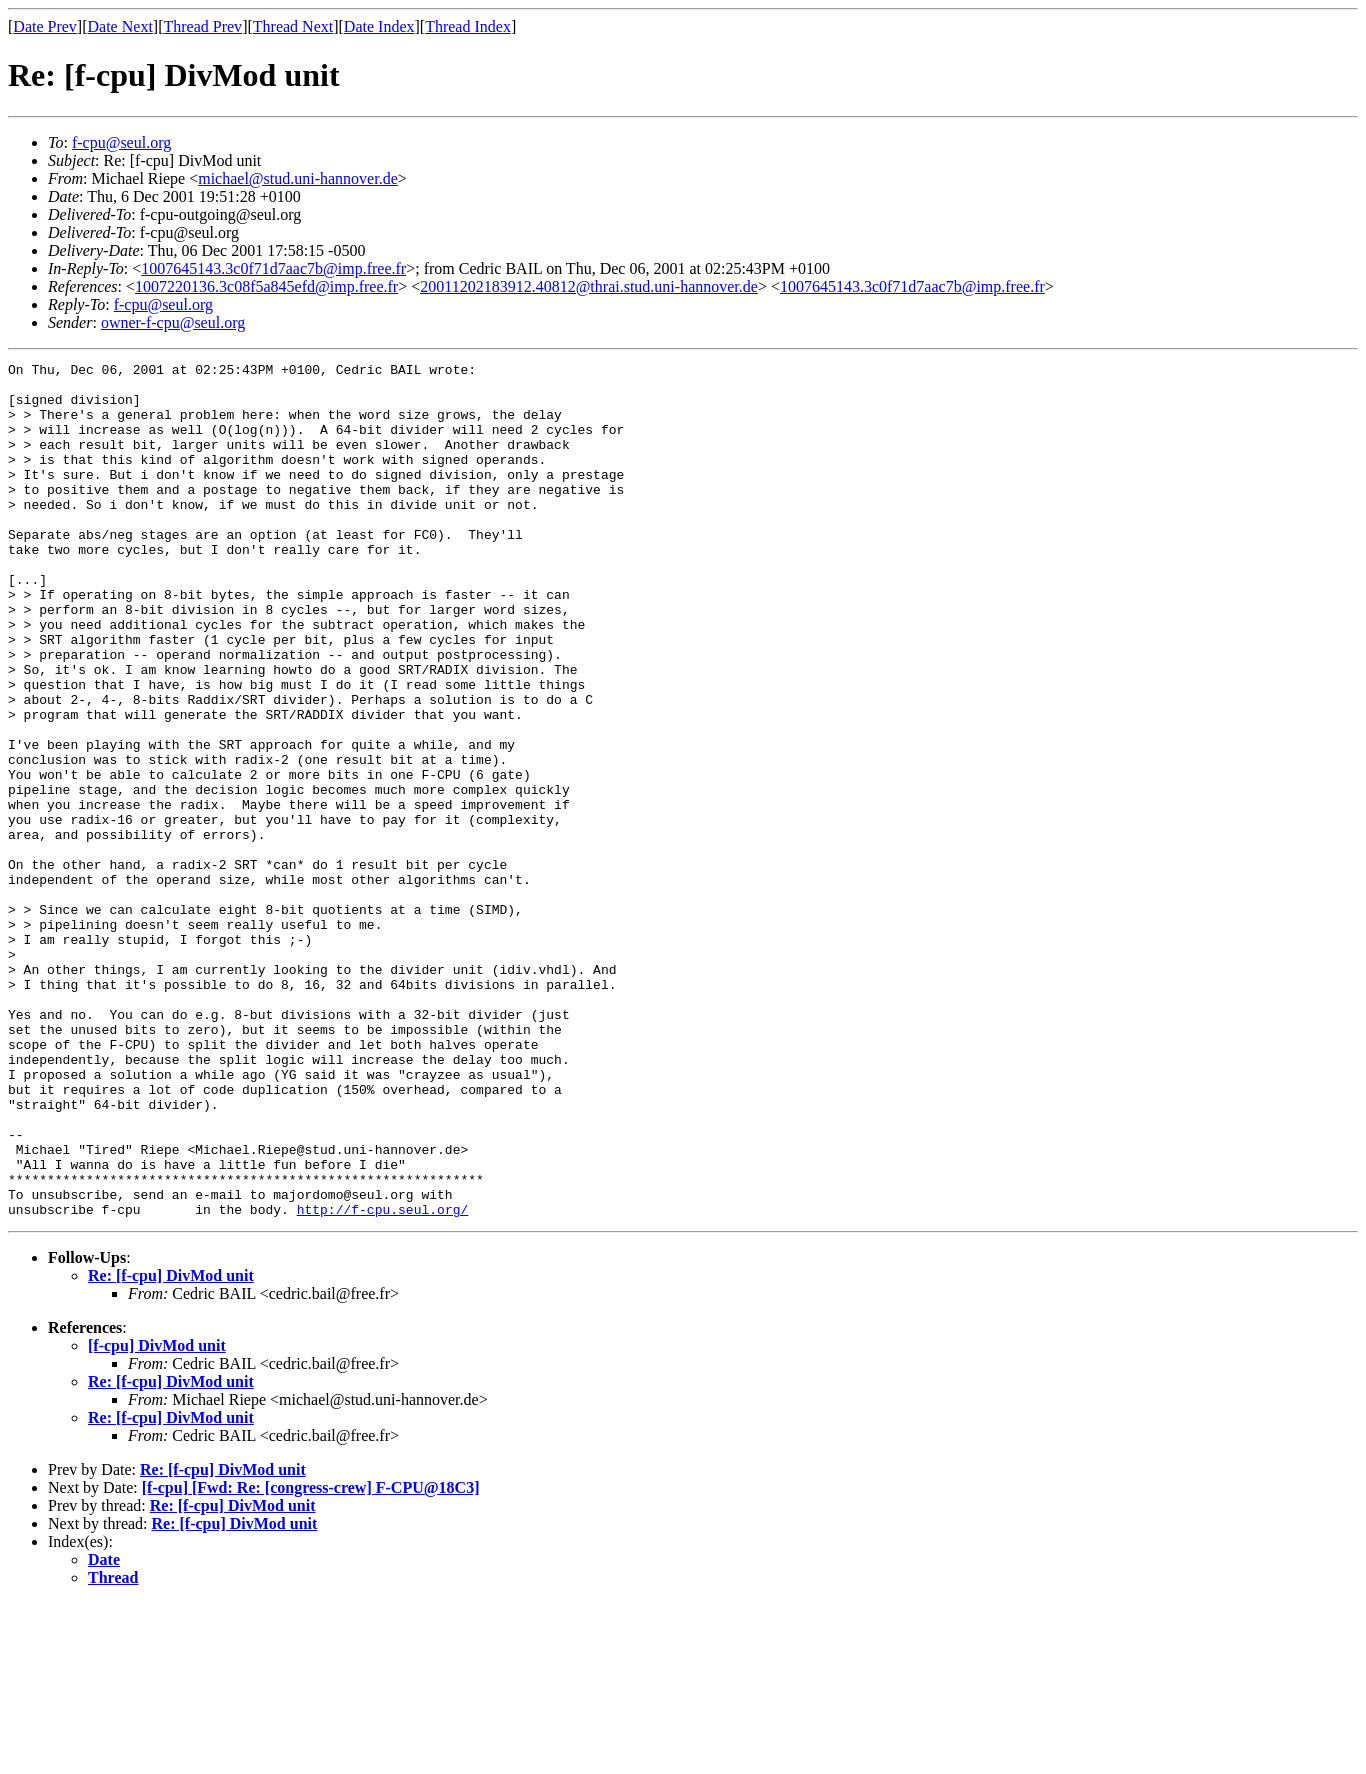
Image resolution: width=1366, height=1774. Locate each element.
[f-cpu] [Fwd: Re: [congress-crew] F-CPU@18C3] (311, 1658)
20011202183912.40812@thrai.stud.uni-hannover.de (589, 286)
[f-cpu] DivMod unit (157, 1516)
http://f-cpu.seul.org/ (383, 1380)
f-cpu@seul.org (121, 142)
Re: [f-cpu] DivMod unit (171, 1446)
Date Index (379, 26)
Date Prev (45, 26)
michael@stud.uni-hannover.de (298, 178)
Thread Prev (202, 26)
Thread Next (293, 26)
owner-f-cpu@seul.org (173, 322)
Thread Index (468, 26)
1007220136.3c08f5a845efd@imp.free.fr (266, 286)
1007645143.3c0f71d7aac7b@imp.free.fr (273, 268)
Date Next (120, 26)
